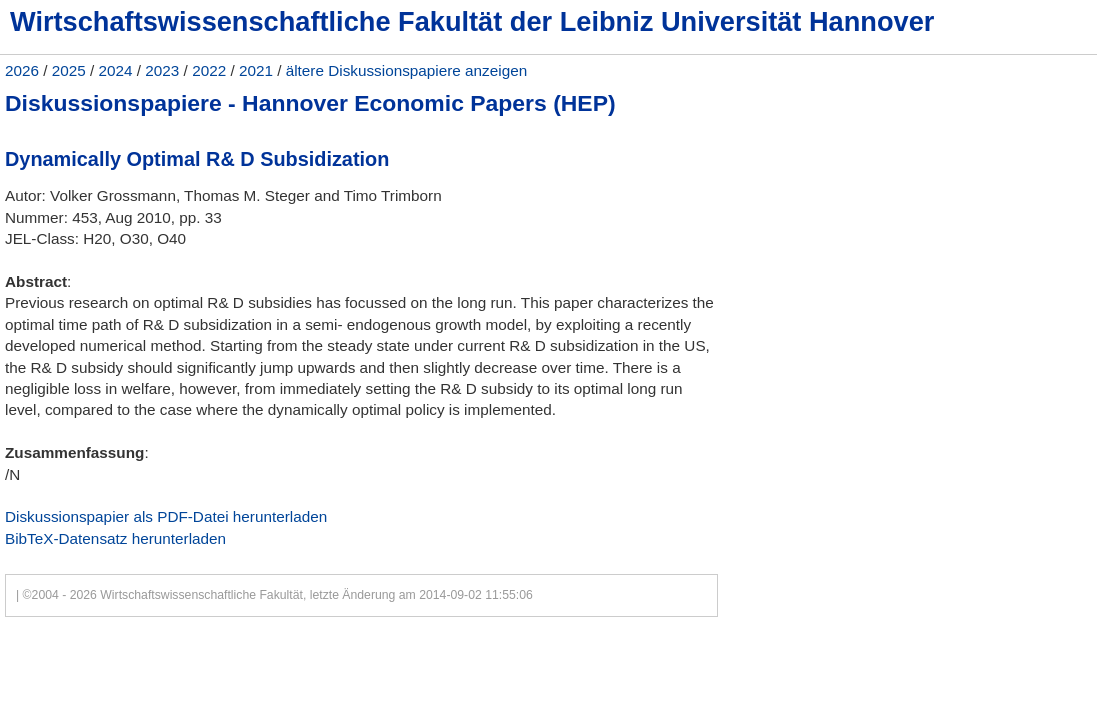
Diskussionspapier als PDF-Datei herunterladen (166, 516)
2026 (22, 70)
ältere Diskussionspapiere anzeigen (407, 70)
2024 (116, 70)
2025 (69, 70)
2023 (162, 70)
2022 (209, 70)
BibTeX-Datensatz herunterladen (115, 538)
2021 (256, 70)
